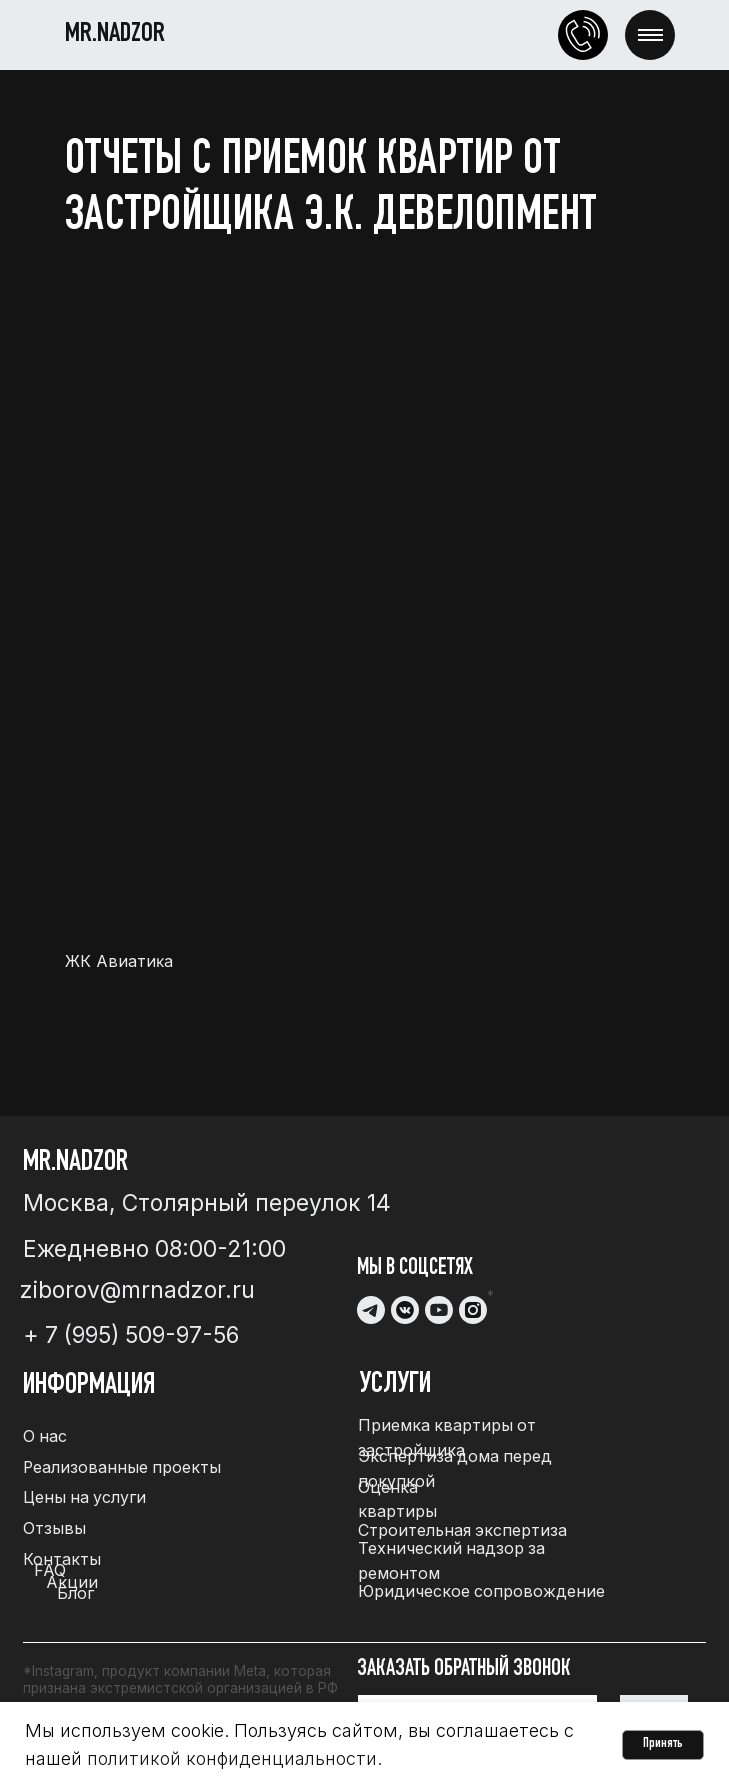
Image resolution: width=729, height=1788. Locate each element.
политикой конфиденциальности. (234, 1758)
